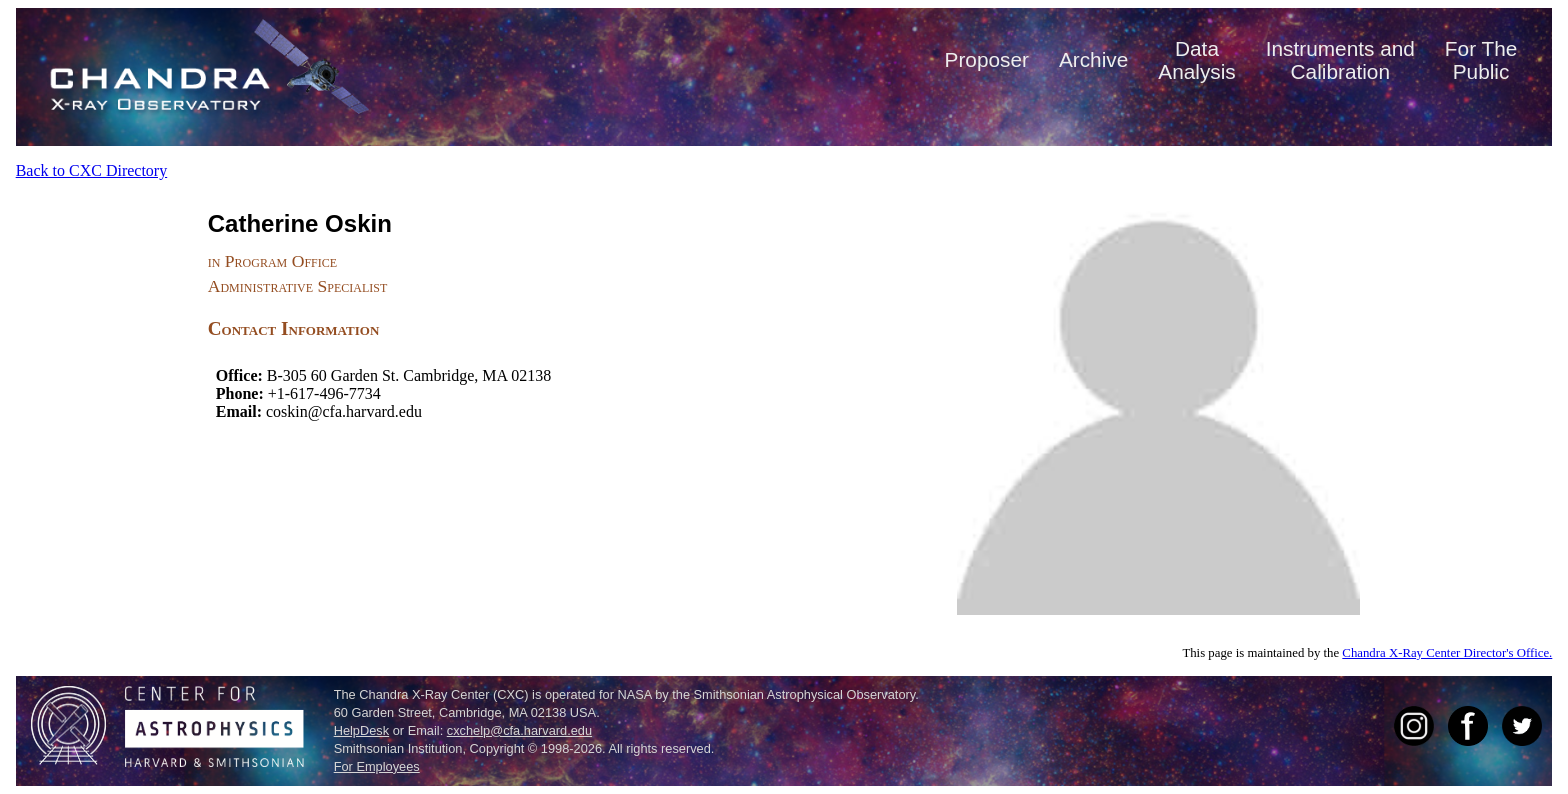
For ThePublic (1481, 60)
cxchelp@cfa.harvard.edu (519, 730)
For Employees (377, 766)
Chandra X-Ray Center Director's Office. (1447, 653)
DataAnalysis (1196, 60)
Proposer (987, 59)
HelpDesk (361, 730)
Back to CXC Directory (92, 170)
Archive (1093, 59)
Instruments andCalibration (1340, 60)
